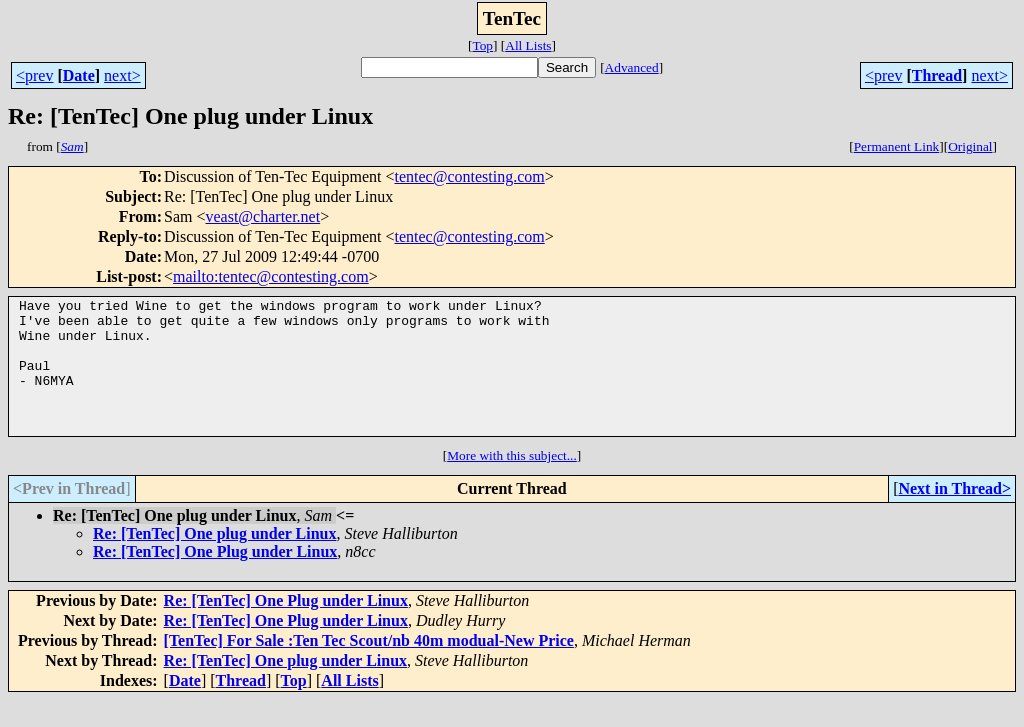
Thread (937, 75)
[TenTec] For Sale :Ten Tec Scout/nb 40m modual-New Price (369, 667)
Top (482, 45)
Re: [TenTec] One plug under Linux (214, 560)
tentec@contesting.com (469, 176)
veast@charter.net (262, 216)
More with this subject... (512, 482)
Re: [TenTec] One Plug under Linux (215, 578)
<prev (34, 75)
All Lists (528, 45)
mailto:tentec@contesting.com (271, 276)
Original (970, 146)
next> (122, 75)
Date (79, 75)
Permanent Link (897, 146)
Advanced (632, 67)
